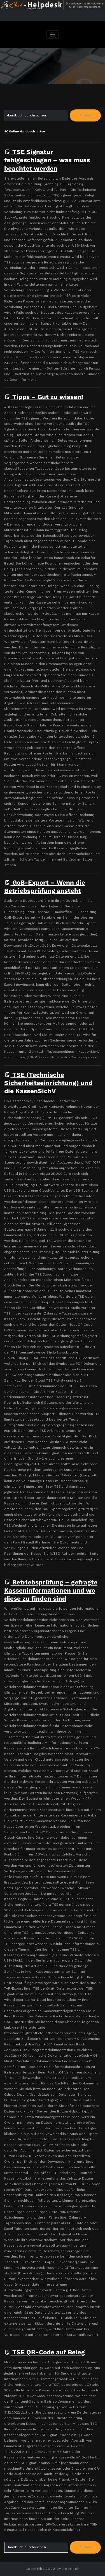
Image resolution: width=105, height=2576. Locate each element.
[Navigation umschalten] (52, 34)
